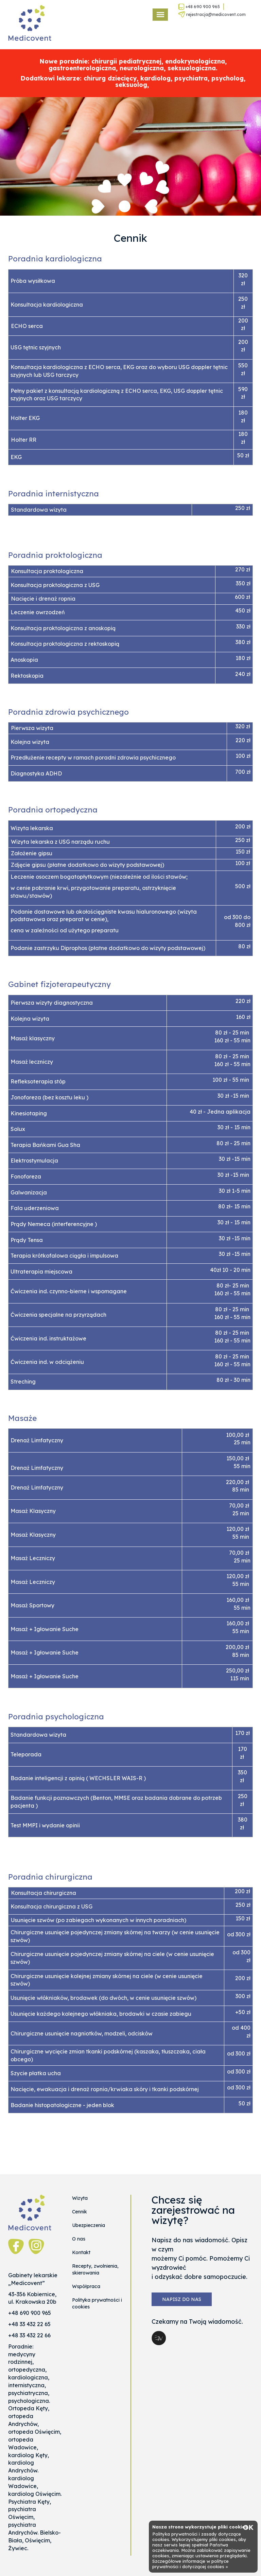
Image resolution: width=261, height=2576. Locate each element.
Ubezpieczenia (88, 2225)
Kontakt (81, 2252)
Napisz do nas (181, 2299)
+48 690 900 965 (199, 6)
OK (248, 2527)
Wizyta (80, 2198)
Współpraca (86, 2286)
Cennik (79, 2212)
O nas (78, 2239)
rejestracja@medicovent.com (212, 14)
